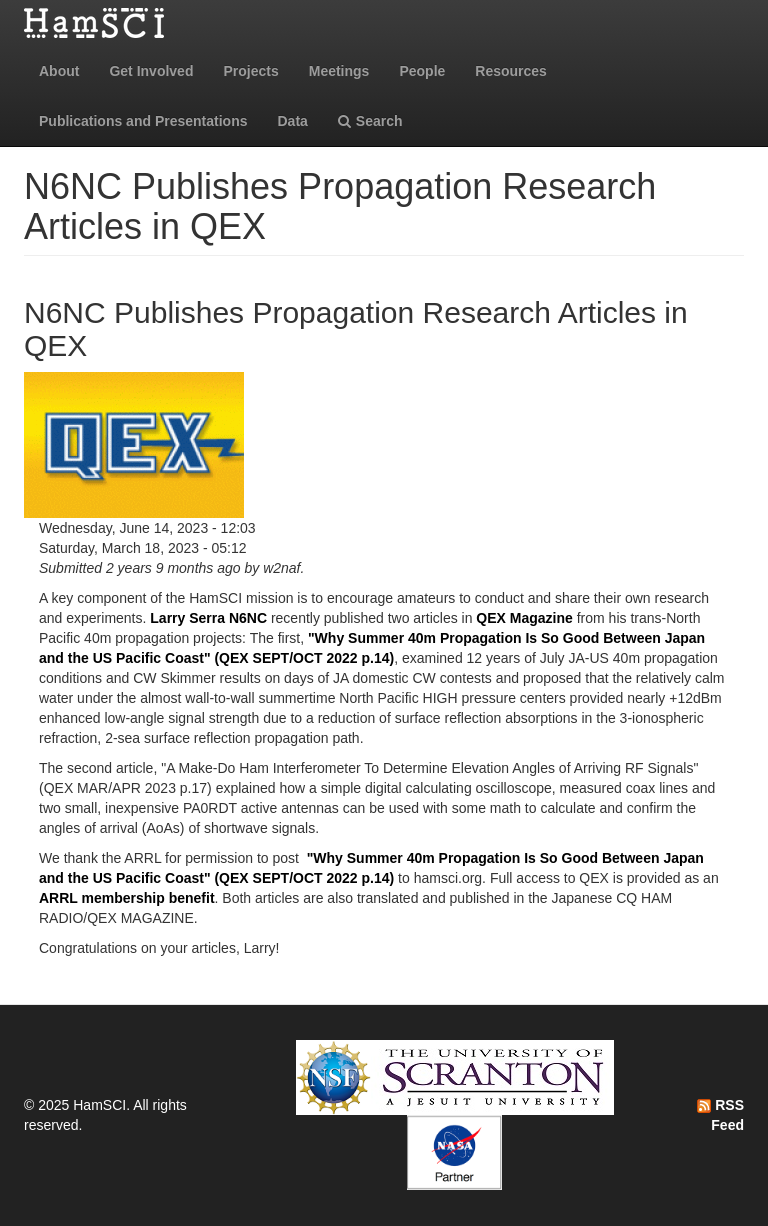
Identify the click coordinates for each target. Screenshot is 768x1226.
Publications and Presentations (143, 121)
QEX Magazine (524, 618)
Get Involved (151, 71)
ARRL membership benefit (127, 898)
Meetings (339, 71)
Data (293, 121)
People (422, 71)
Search (370, 121)
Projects (250, 71)
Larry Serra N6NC (208, 618)
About (59, 71)
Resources (511, 71)
